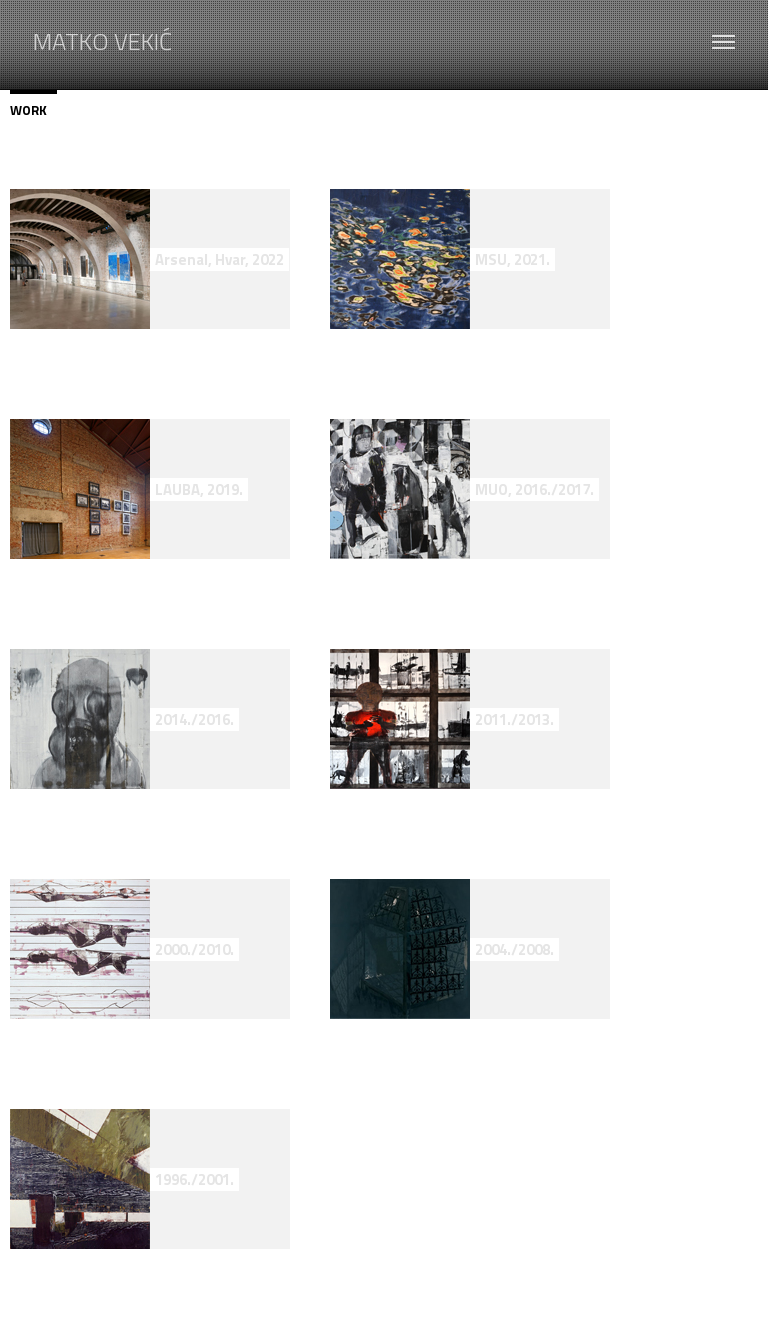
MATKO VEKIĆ (102, 38)
